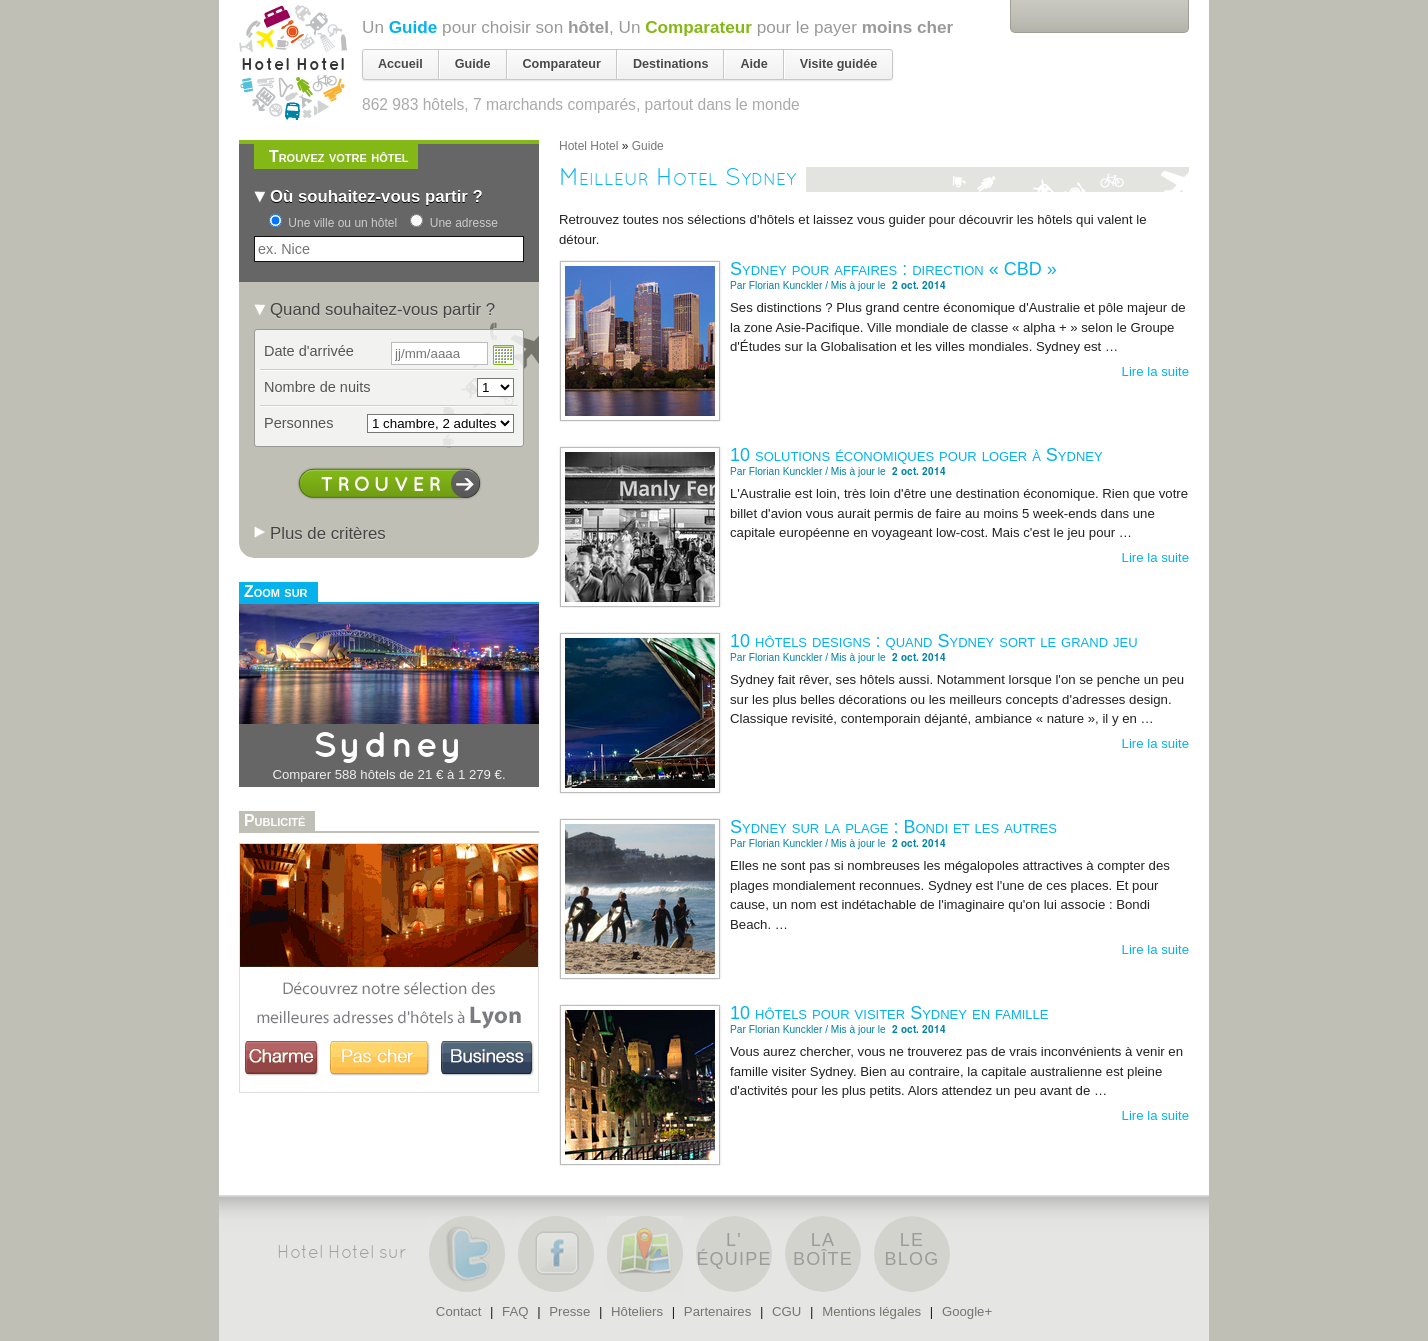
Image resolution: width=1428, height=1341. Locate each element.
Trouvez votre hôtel (338, 156)
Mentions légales (871, 1311)
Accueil (400, 64)
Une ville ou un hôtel (342, 223)
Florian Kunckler (786, 285)
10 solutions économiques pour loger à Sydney (916, 455)
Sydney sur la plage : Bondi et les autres (893, 827)
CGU (786, 1311)
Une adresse (464, 223)
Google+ (967, 1311)
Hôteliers (637, 1311)
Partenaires (717, 1311)
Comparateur (698, 27)
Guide (413, 27)
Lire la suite (1155, 371)
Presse (569, 1311)
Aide (753, 64)
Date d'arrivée (309, 351)
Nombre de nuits (317, 387)
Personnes (298, 423)
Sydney (389, 746)
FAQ (515, 1311)
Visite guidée (838, 64)
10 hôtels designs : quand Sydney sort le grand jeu (934, 641)
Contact (458, 1311)
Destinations (671, 64)
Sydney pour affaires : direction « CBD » (893, 269)
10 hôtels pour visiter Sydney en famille (889, 1013)
